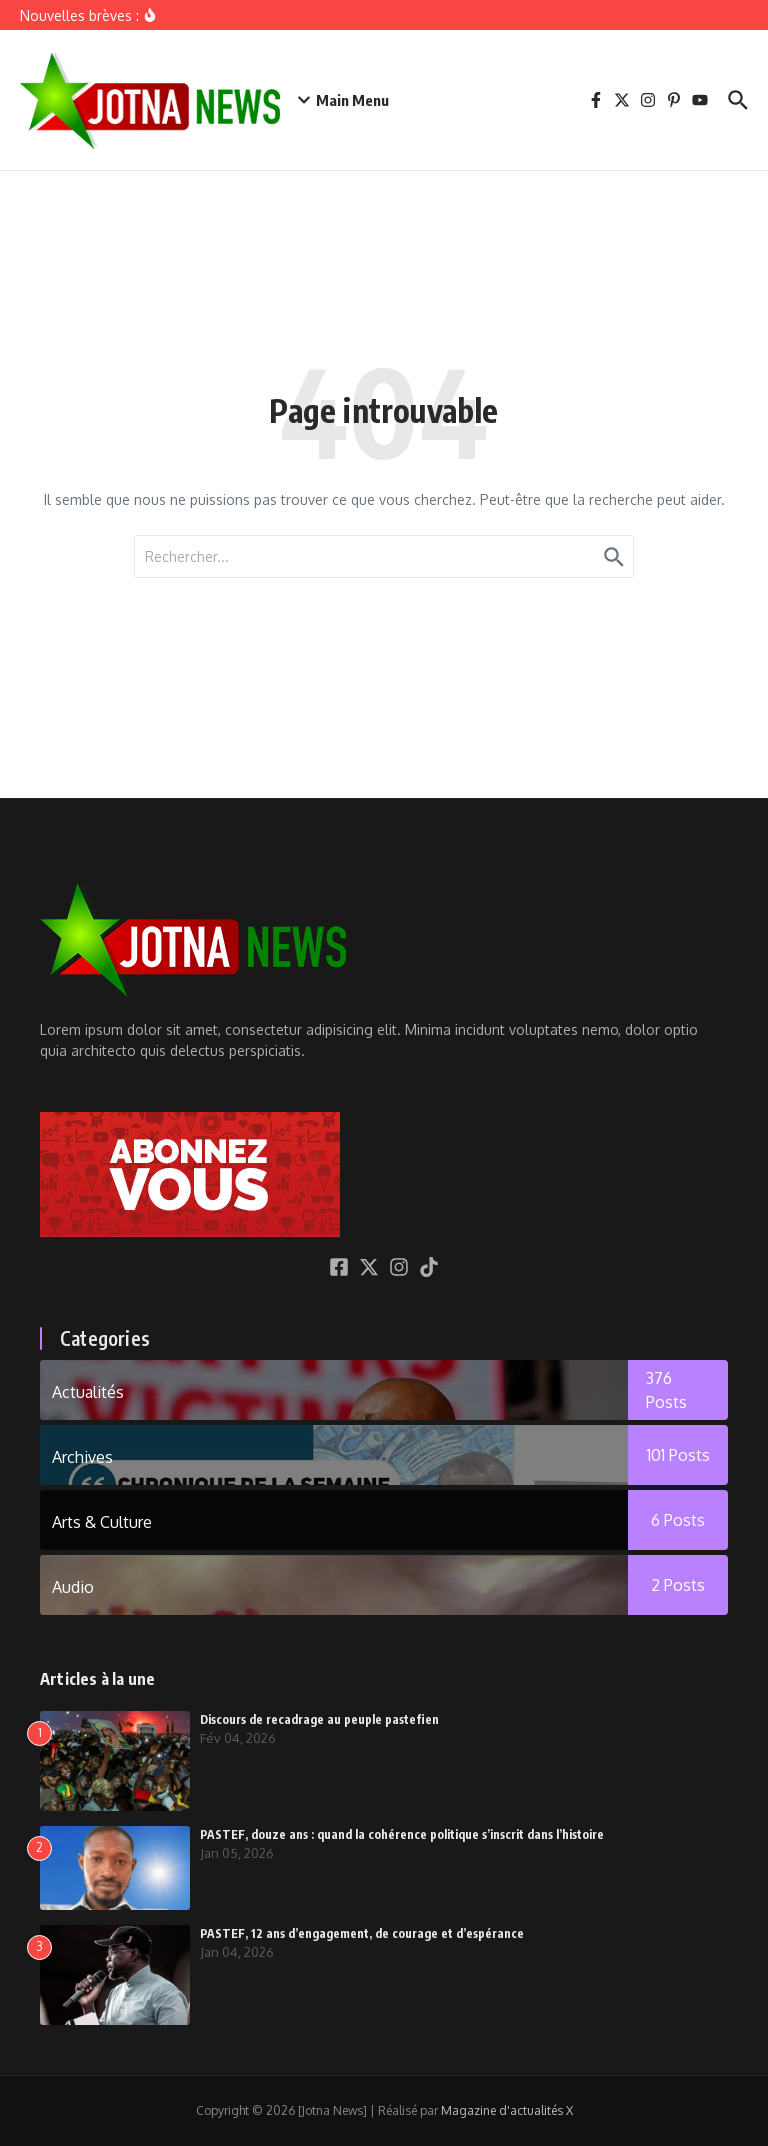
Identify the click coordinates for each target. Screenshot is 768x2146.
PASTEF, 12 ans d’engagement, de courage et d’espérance (362, 1933)
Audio (73, 1587)
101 (678, 1455)
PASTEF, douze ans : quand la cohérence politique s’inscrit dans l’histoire (402, 1834)
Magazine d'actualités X (507, 2110)
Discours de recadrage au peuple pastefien (319, 1719)
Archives (82, 1457)
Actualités (88, 1392)
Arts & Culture (102, 1522)
